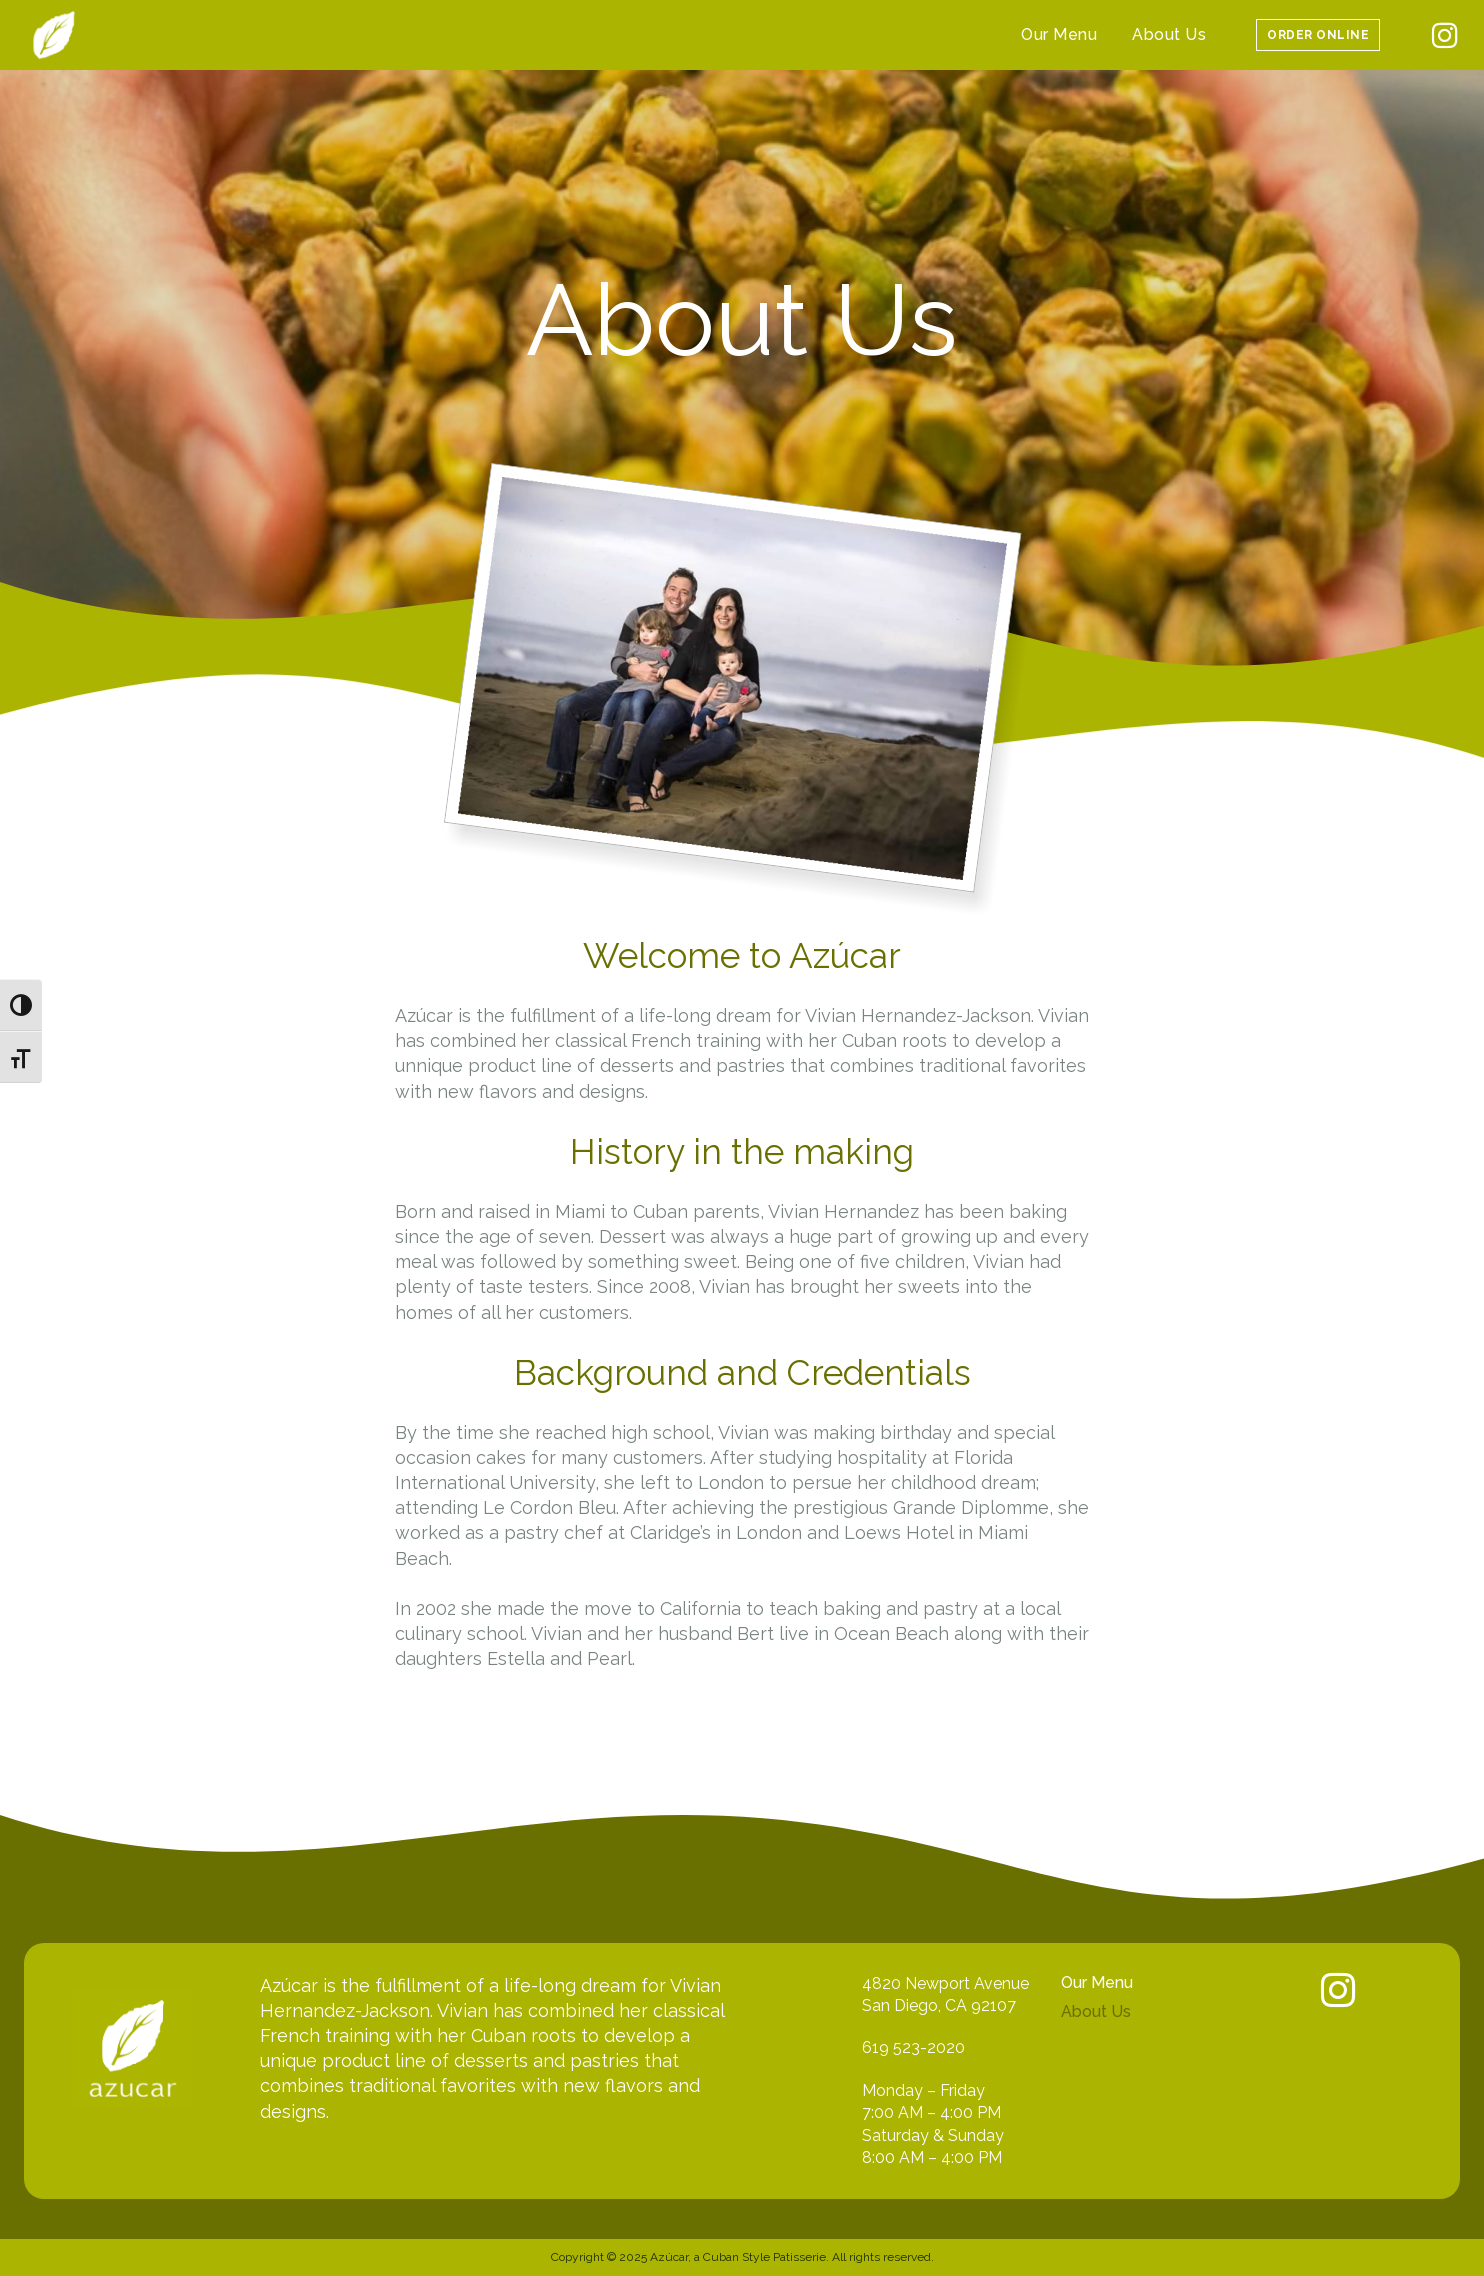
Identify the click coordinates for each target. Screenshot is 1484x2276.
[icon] (1445, 40)
